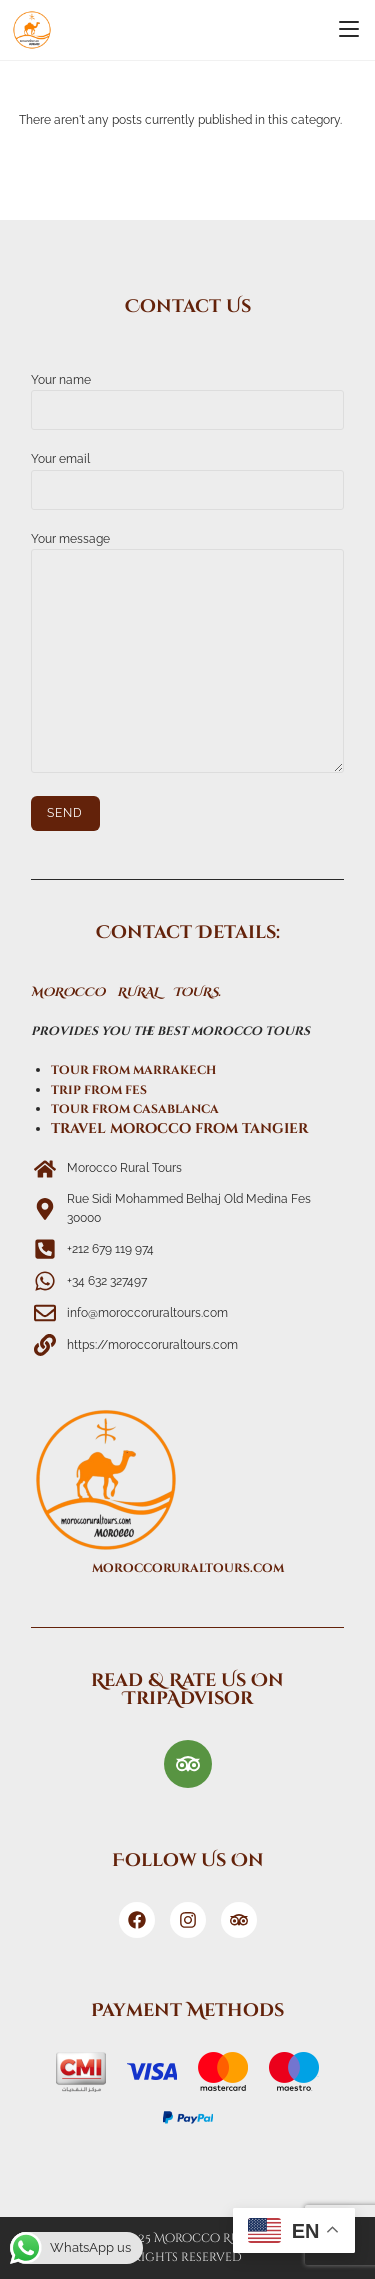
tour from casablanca (135, 1109)
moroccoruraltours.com (188, 1568)
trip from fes (99, 1090)
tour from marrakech (133, 1070)
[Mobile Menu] (349, 30)
